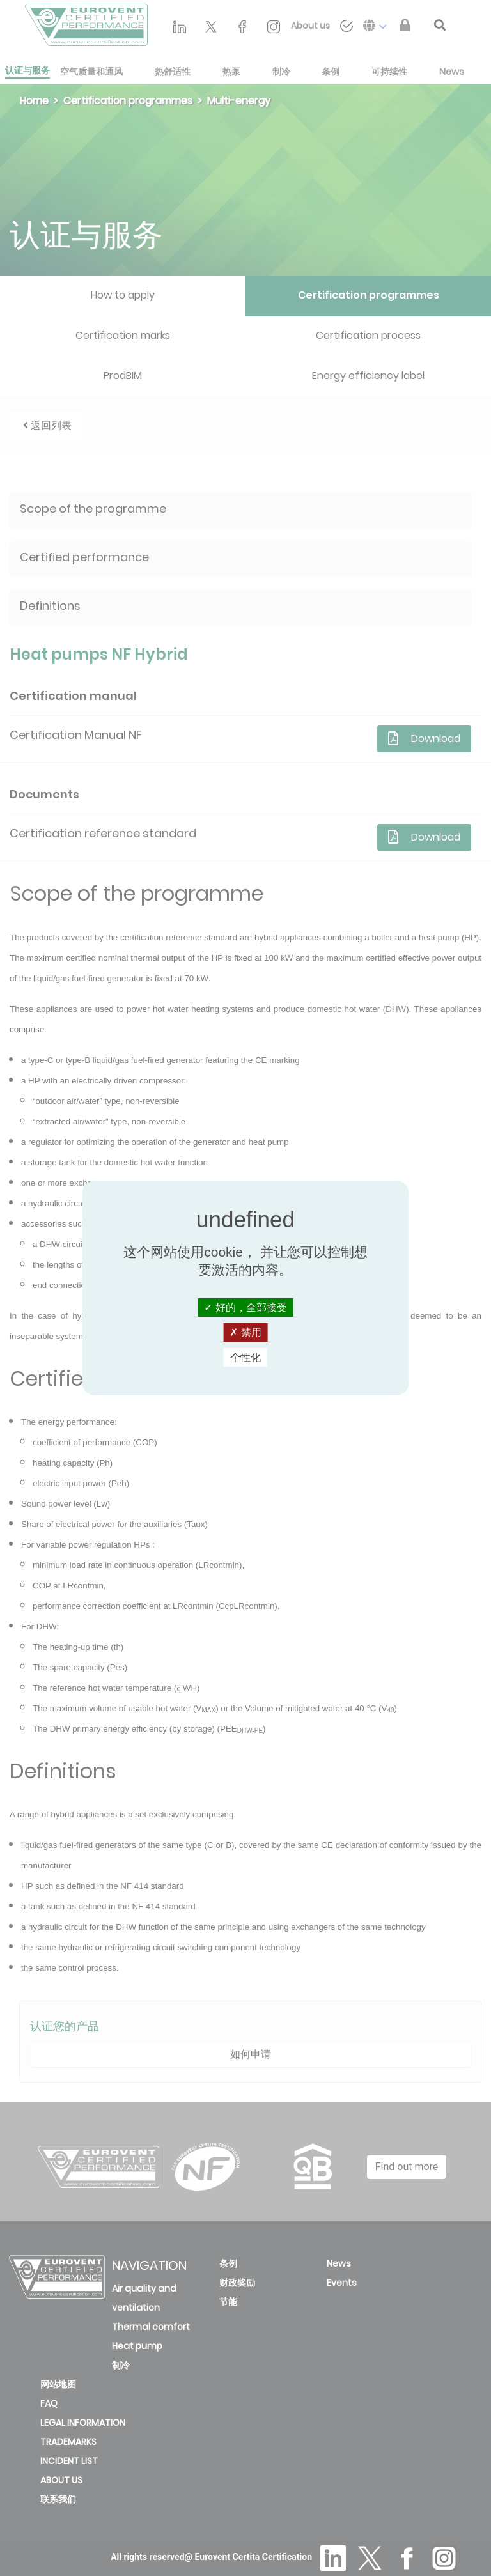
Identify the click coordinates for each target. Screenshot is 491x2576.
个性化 (245, 1357)
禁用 (245, 1332)
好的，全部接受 (245, 1306)
